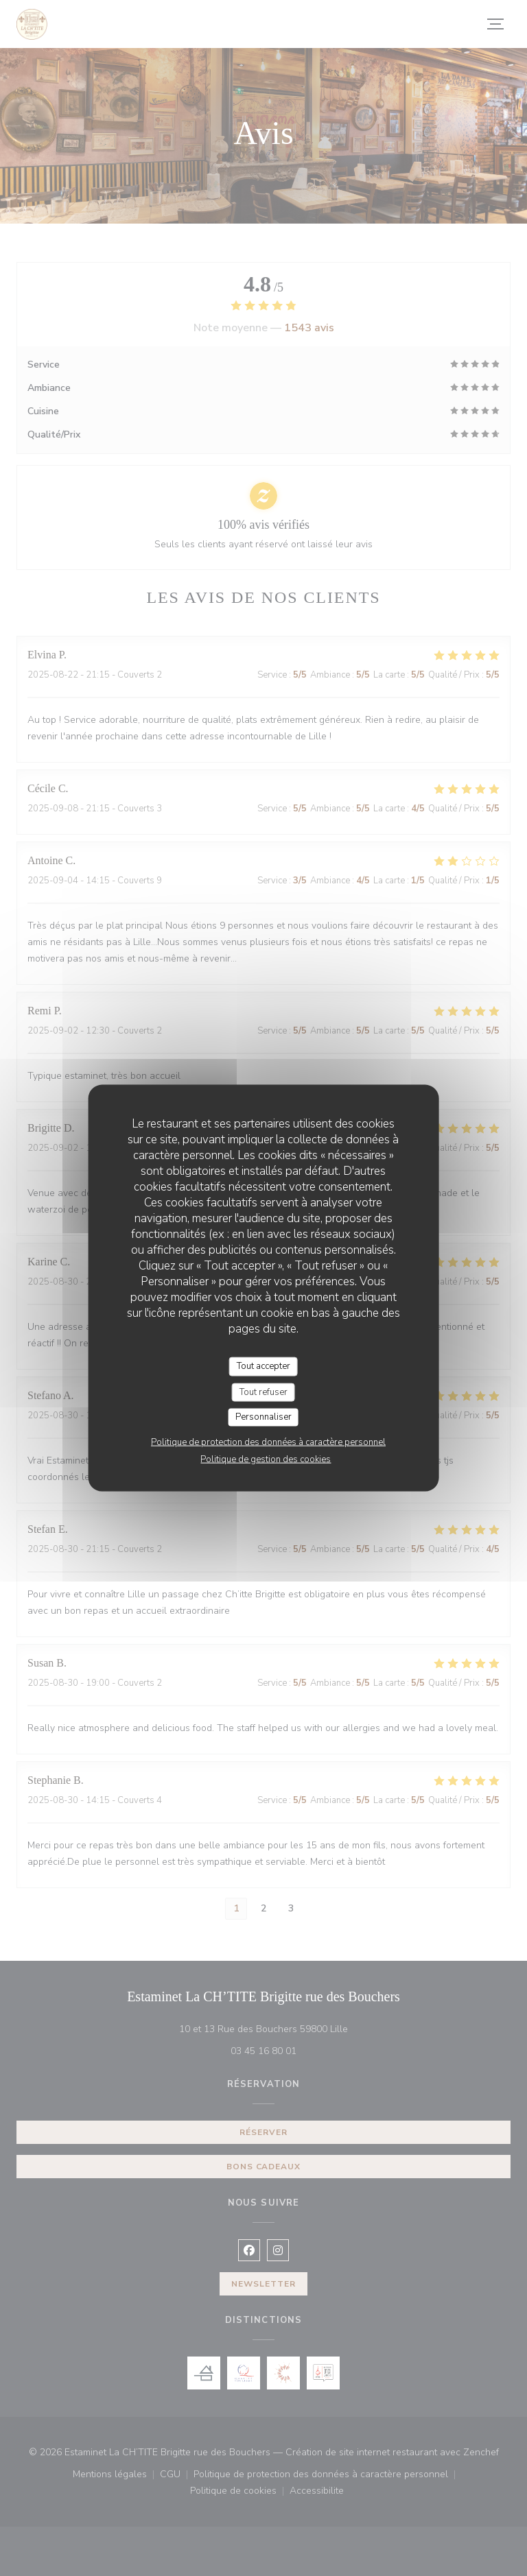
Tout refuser (263, 1391)
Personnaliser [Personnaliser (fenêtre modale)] (263, 1417)
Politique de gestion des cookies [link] (265, 1459)
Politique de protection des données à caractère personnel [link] (268, 1441)
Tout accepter (263, 1366)
